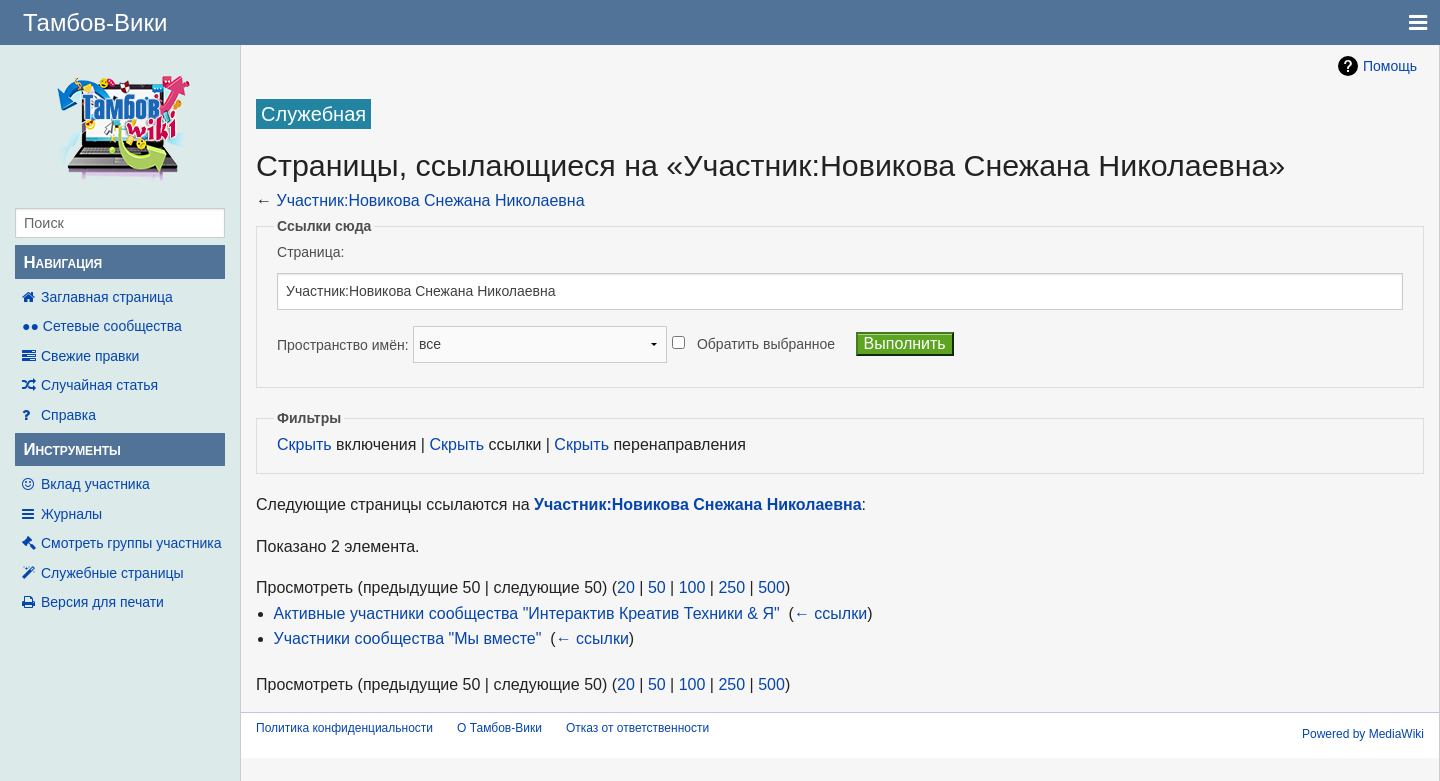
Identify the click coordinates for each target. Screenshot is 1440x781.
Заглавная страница (107, 297)
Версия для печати (102, 602)
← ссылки (830, 613)
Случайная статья (99, 385)
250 (731, 587)
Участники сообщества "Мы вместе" (408, 638)
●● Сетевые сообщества (102, 326)
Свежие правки (90, 356)
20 (626, 587)
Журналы (71, 514)
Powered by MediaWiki (1363, 734)
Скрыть (304, 444)
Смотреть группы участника (131, 543)
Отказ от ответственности (637, 728)
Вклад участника (95, 484)
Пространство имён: (343, 344)
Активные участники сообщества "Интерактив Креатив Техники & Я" (527, 613)
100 (692, 587)
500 (771, 587)
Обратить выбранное (766, 344)
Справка (68, 415)
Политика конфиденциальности (344, 728)
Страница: (310, 252)
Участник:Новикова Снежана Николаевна (430, 200)
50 (657, 587)
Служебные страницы (112, 573)
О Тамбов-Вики (499, 728)
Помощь (1390, 66)
